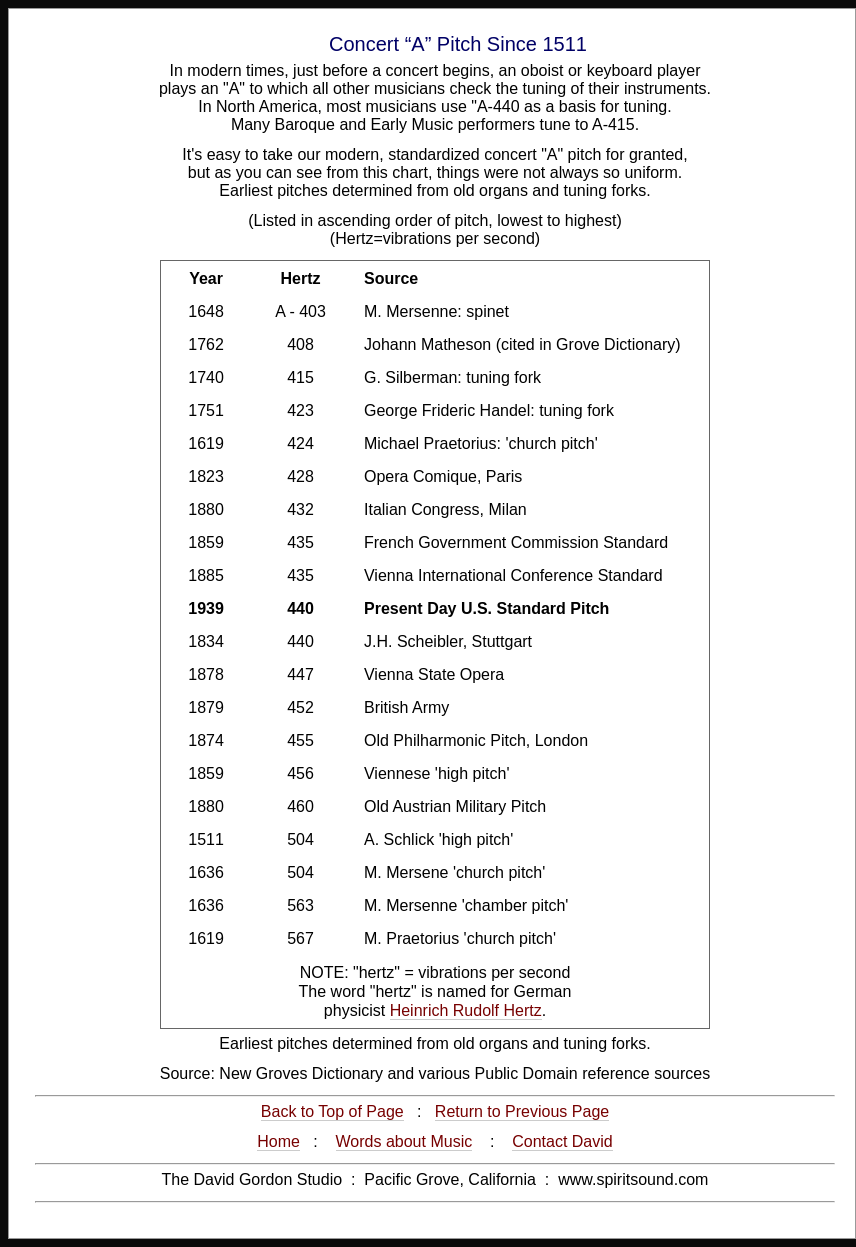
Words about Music (404, 1141)
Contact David (562, 1141)
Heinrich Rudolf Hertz (466, 1010)
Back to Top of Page (332, 1111)
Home (278, 1141)
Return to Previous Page (522, 1111)
